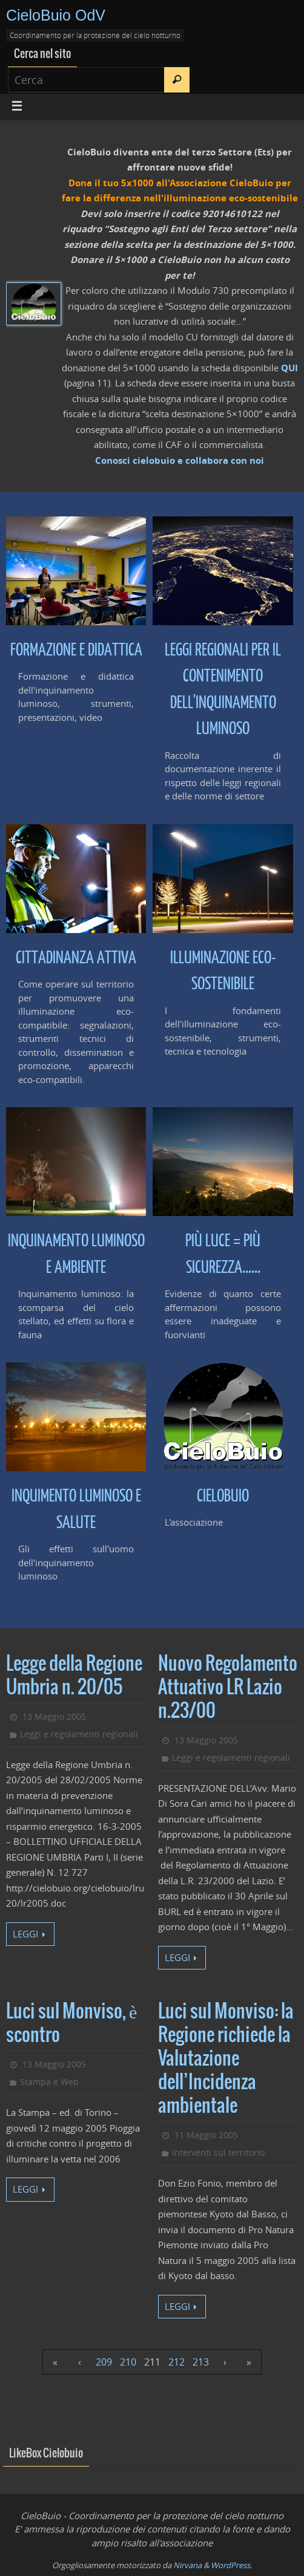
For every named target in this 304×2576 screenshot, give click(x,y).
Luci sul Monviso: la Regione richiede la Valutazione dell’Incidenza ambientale (226, 2059)
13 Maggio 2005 (54, 1716)
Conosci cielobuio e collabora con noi (179, 460)
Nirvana (187, 2565)
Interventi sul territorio (218, 2152)
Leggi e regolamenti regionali (79, 1734)
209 (104, 2362)
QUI (289, 368)
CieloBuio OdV (55, 15)
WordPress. (231, 2565)
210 (128, 2362)
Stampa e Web (49, 2081)
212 (176, 2362)
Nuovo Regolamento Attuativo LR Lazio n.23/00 (227, 1688)
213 (201, 2362)
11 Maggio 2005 (206, 2135)
